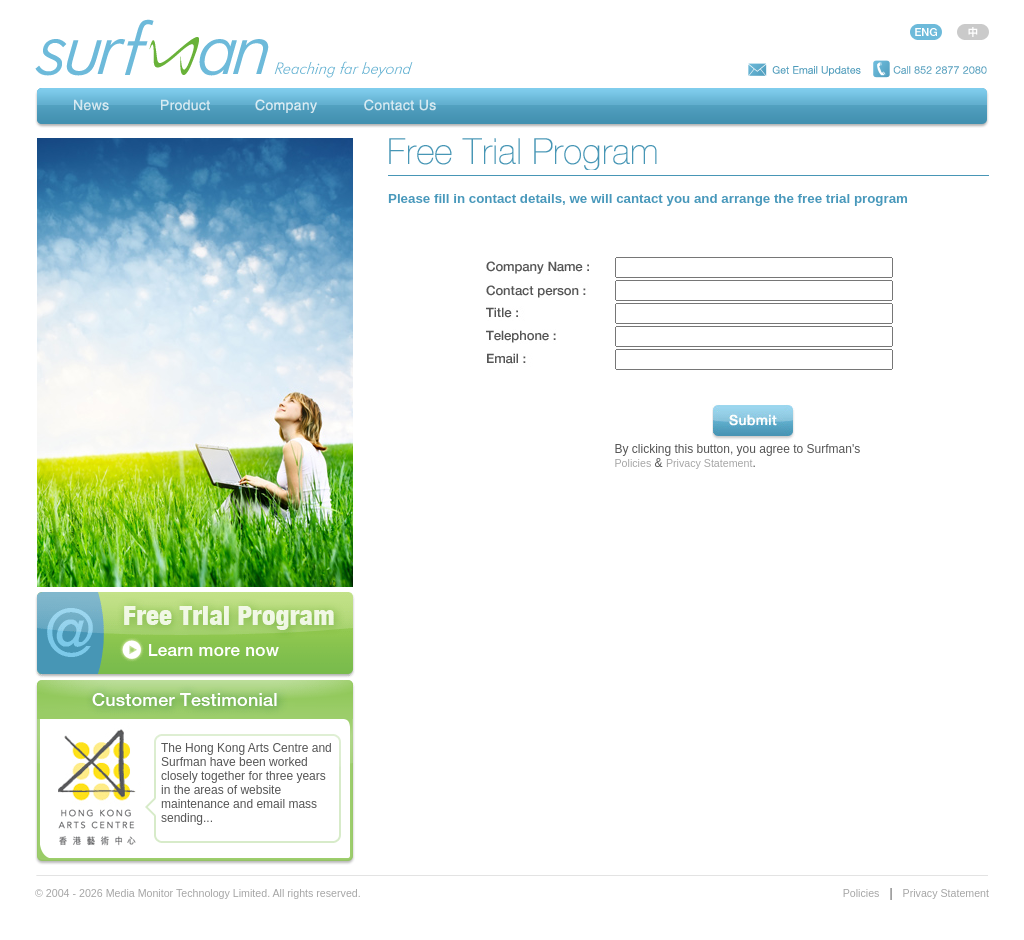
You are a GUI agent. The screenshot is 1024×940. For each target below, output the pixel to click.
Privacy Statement (709, 463)
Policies (633, 463)
